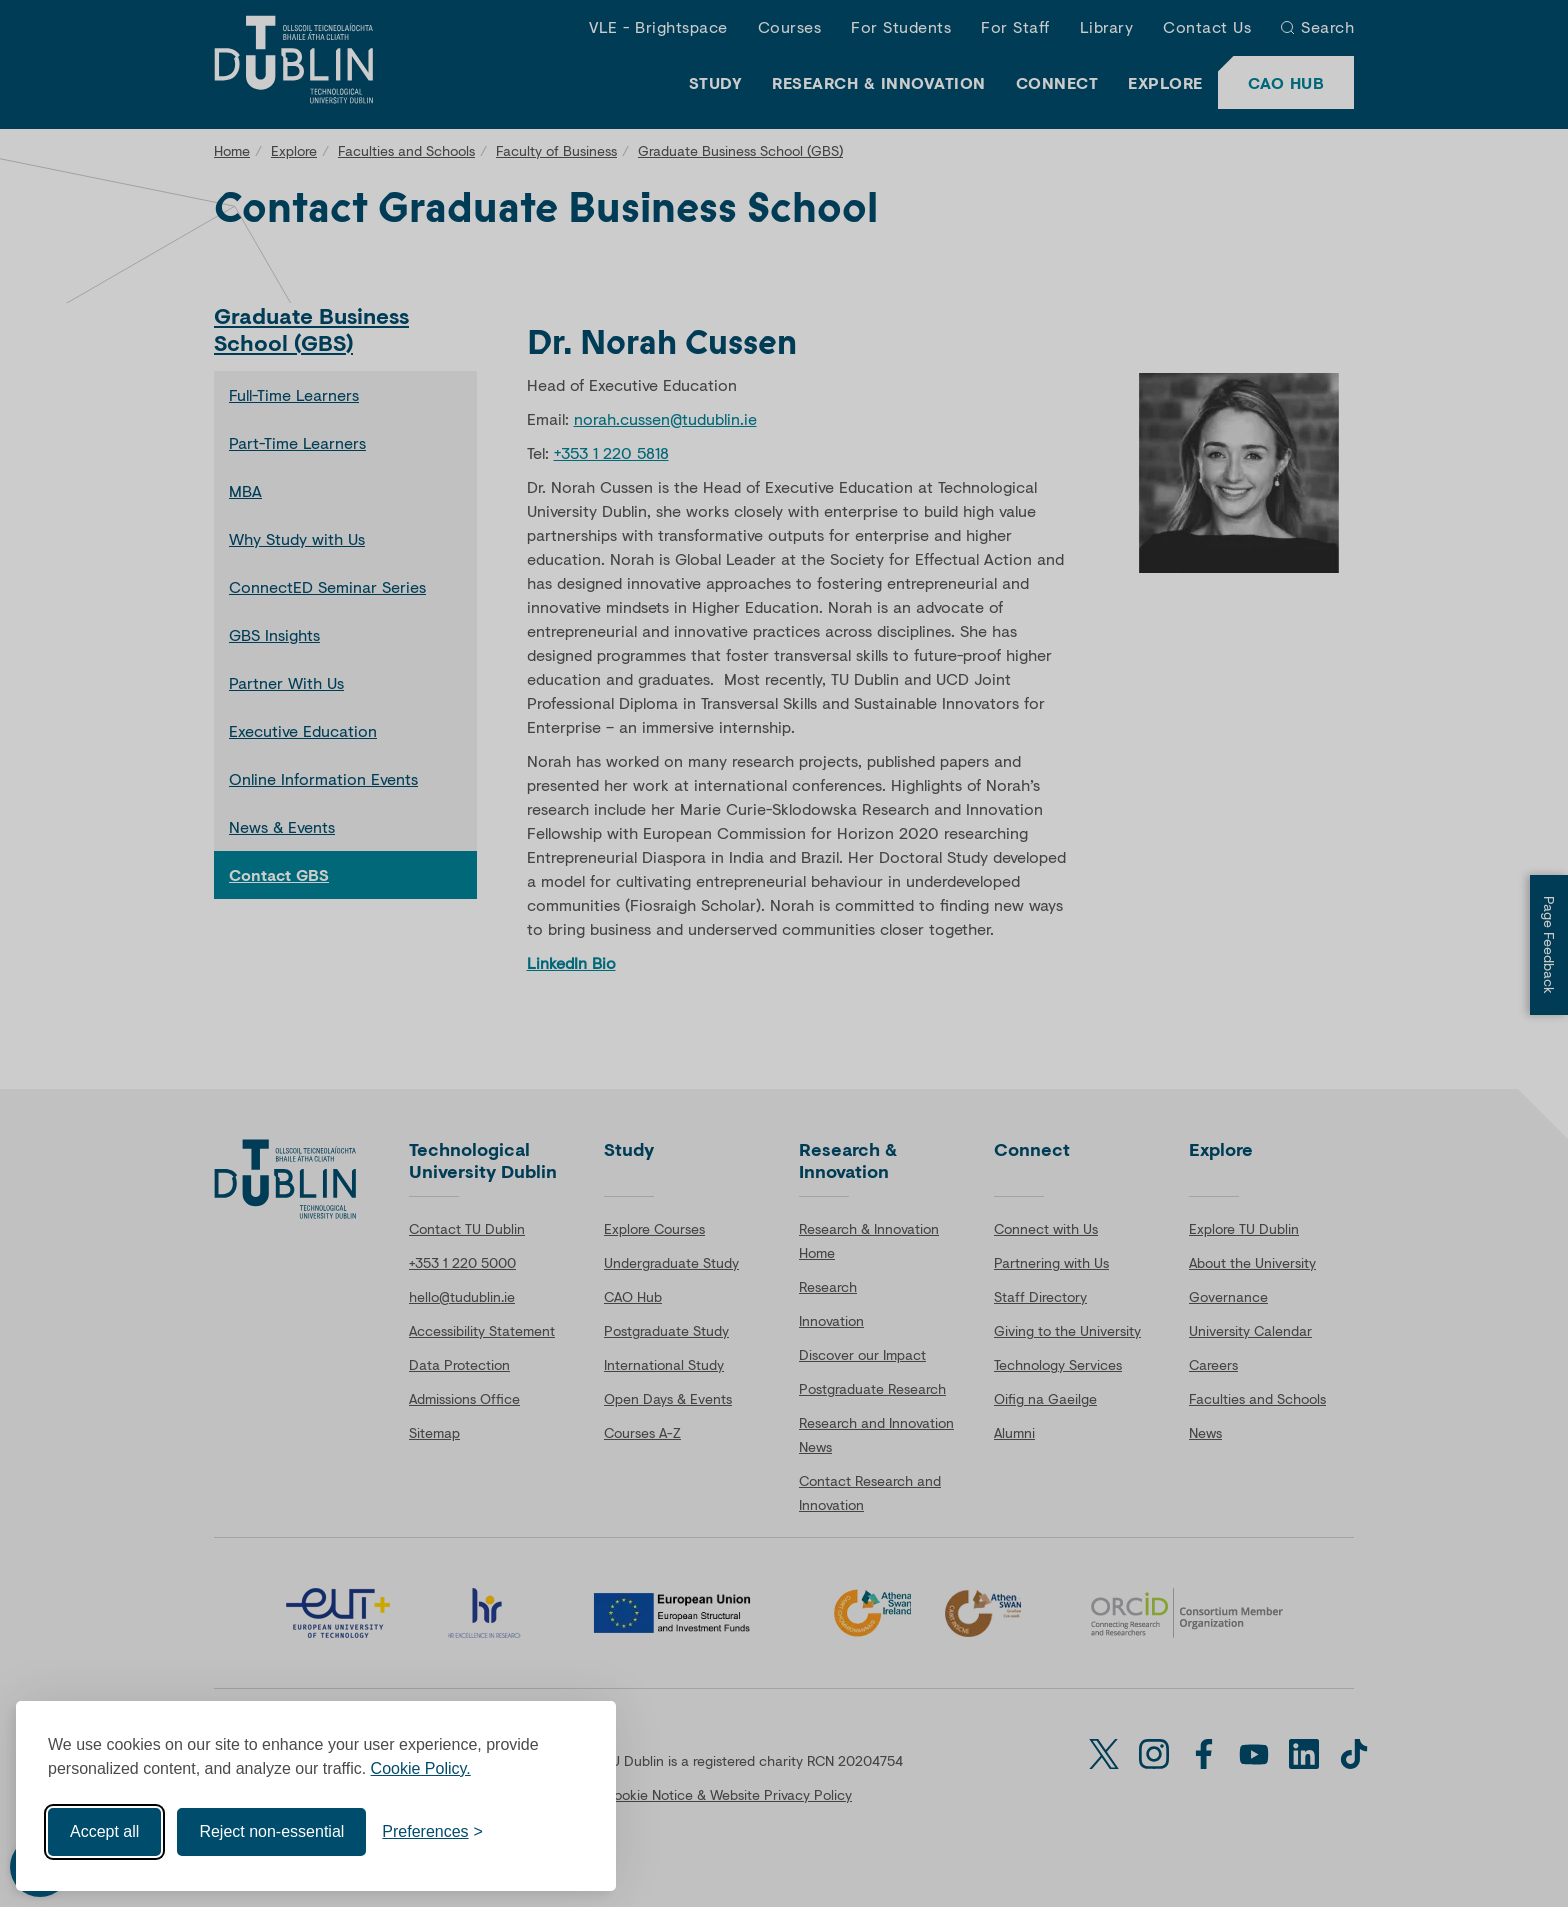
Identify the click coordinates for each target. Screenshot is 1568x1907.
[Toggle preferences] (432, 1832)
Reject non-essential (271, 1831)
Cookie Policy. (421, 1768)
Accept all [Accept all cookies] (104, 1831)
